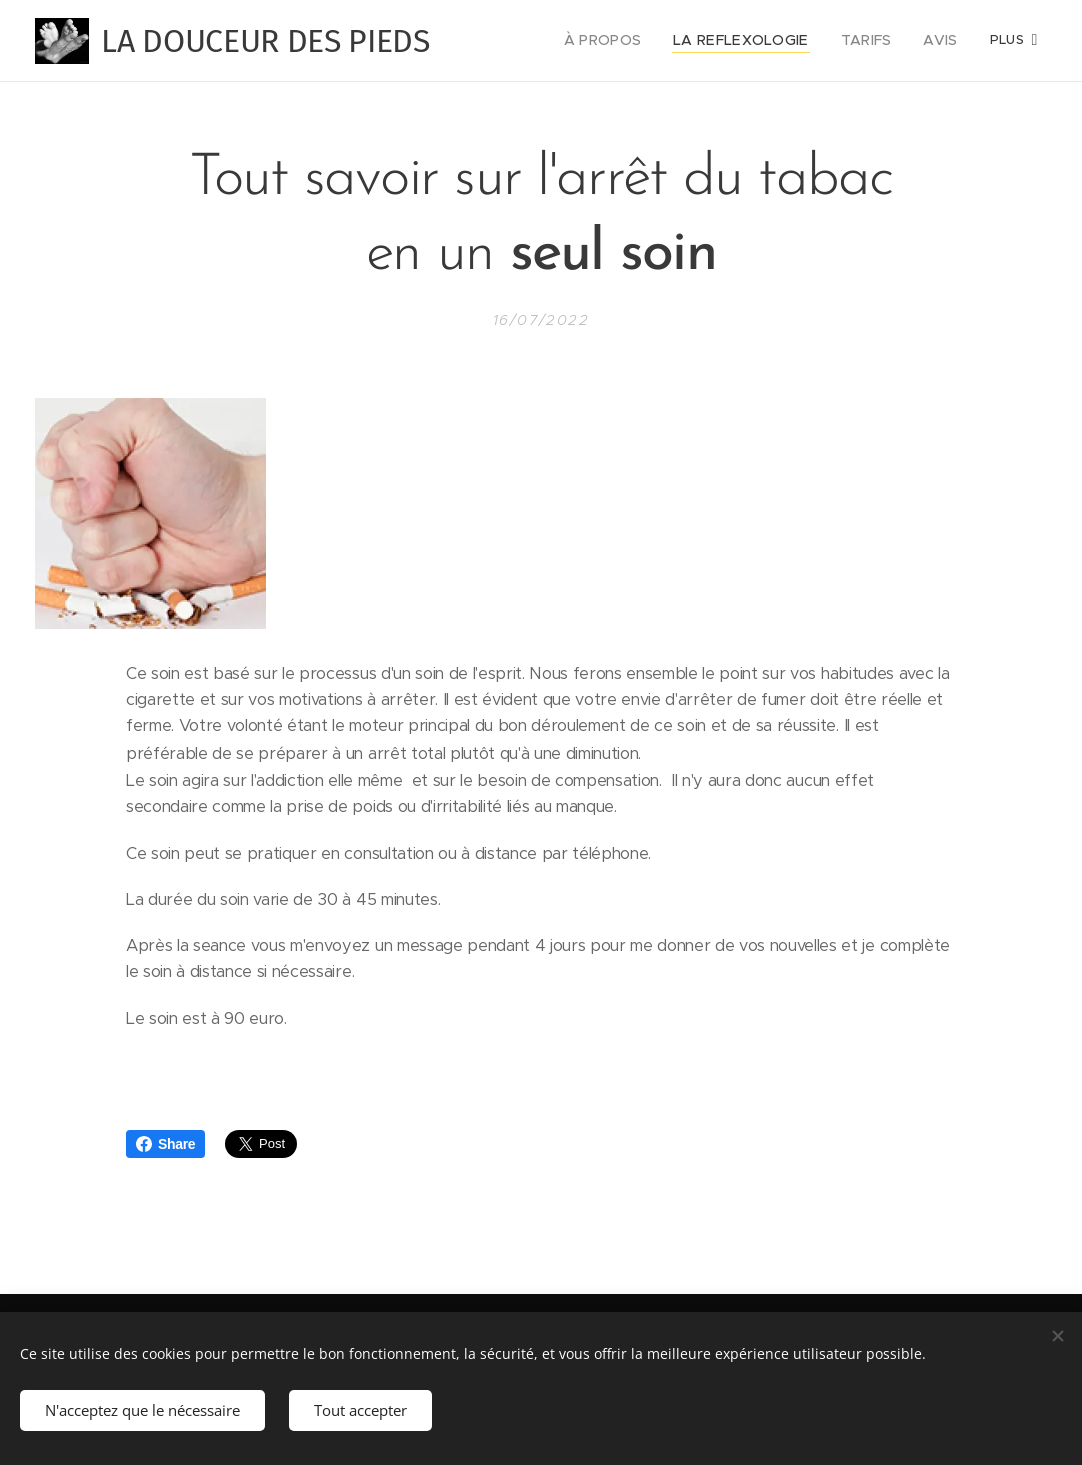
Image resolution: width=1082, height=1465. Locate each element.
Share (165, 1144)
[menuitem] (626, 41)
